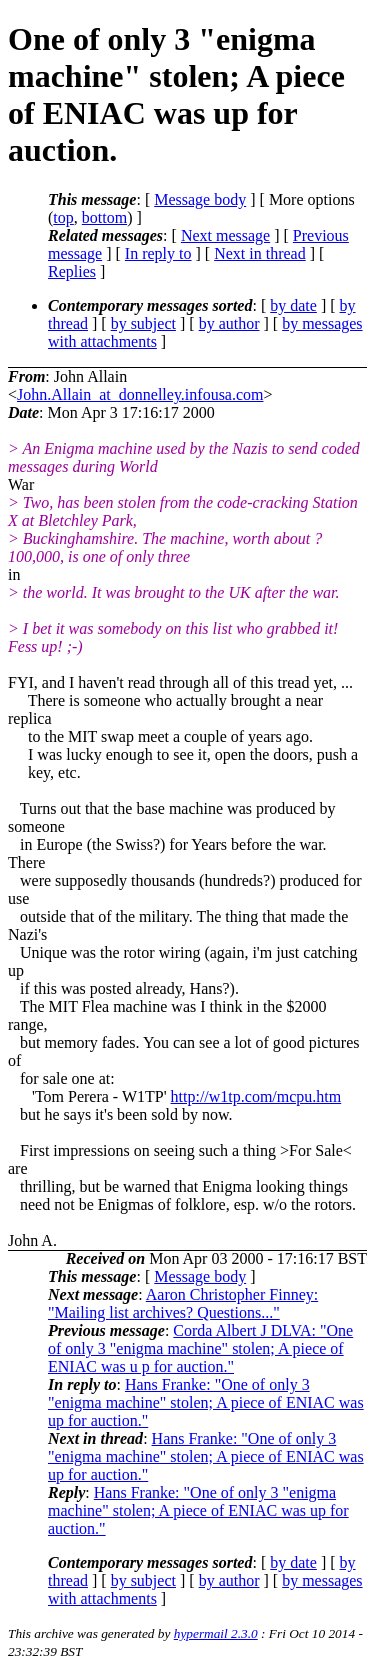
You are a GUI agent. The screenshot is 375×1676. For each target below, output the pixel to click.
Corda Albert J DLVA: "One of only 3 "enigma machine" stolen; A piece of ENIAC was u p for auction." (200, 1348)
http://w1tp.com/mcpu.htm (256, 1096)
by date (293, 305)
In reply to (158, 253)
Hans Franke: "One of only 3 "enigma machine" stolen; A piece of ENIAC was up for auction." (206, 1402)
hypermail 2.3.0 (216, 1633)
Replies (72, 271)
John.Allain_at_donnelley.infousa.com (140, 394)
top (63, 217)
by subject (143, 323)
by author (229, 323)
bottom (104, 217)
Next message (225, 235)
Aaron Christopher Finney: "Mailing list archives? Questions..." (183, 1303)
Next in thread (260, 253)
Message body (200, 199)
